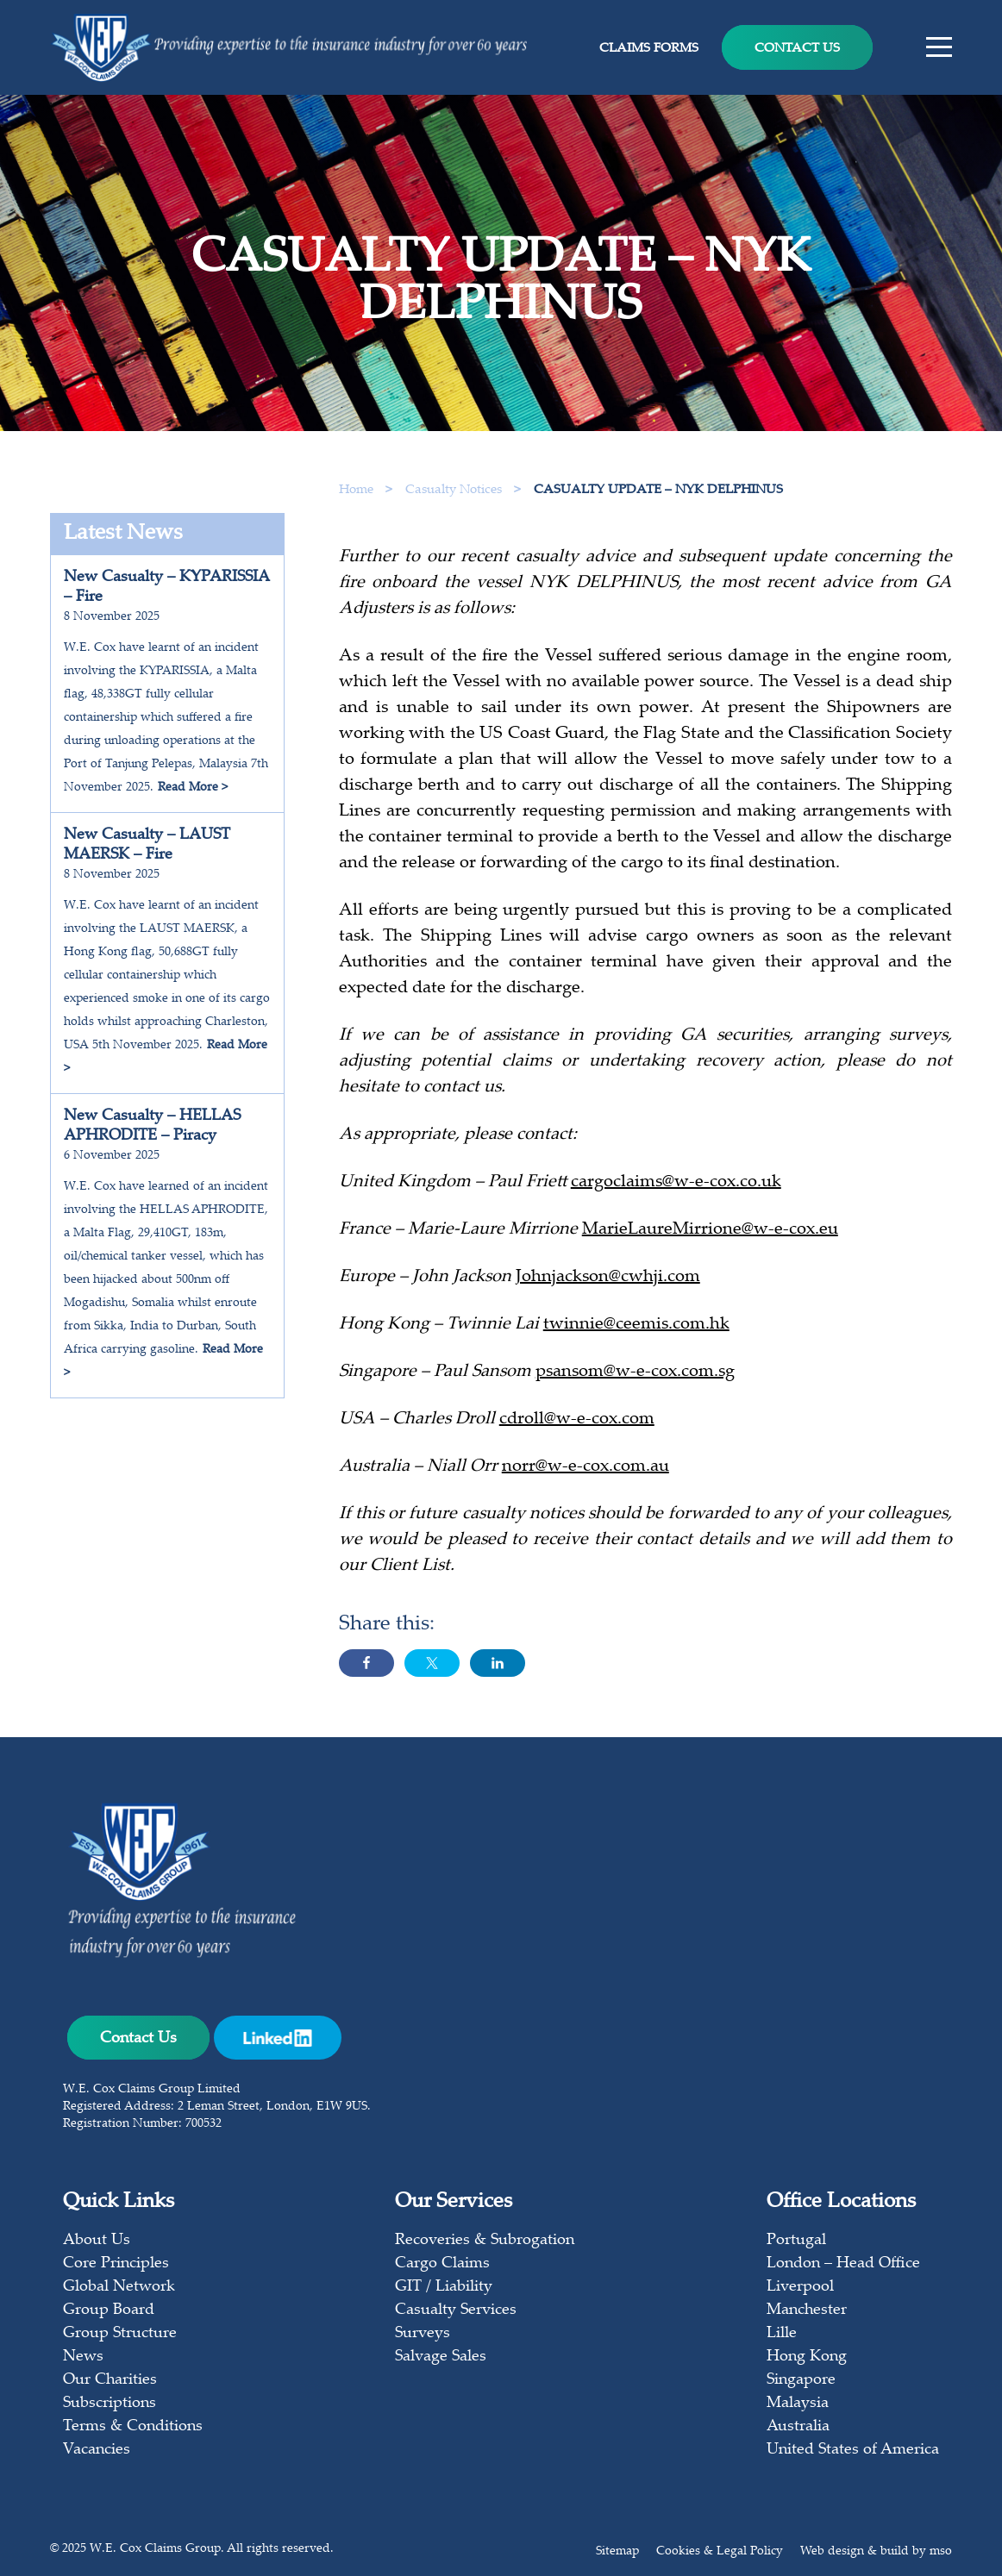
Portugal (796, 2240)
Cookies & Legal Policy (719, 2552)
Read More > (193, 788)
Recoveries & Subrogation (484, 2240)
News (83, 2357)
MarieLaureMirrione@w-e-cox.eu (710, 1235)
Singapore (801, 2380)
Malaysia (798, 2403)
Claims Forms (648, 48)
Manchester (807, 2310)
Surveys (422, 2334)
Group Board (108, 2310)
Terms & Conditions (133, 2427)
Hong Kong (807, 2357)
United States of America (853, 2450)
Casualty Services (456, 2310)
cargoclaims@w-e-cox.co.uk (676, 1188)
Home (356, 490)
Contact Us (797, 48)
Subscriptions (109, 2403)
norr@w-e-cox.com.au (585, 1472)
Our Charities (110, 2380)
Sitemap (617, 2552)
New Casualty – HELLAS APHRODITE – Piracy (152, 1126)
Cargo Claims (442, 2264)
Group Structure (120, 2334)
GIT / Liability (443, 2287)
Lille (782, 2334)
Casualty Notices (455, 490)
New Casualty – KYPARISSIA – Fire (167, 587)
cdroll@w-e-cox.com (576, 1425)
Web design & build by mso (876, 2552)
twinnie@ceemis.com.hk (636, 1330)
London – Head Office (843, 2264)
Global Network (119, 2287)
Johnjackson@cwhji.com (608, 1282)
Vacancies (96, 2450)
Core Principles (116, 2264)
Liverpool (800, 2287)
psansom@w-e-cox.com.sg (635, 1377)
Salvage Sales (440, 2357)
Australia (798, 2427)
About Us (96, 2240)
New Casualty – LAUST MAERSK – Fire (147, 845)
